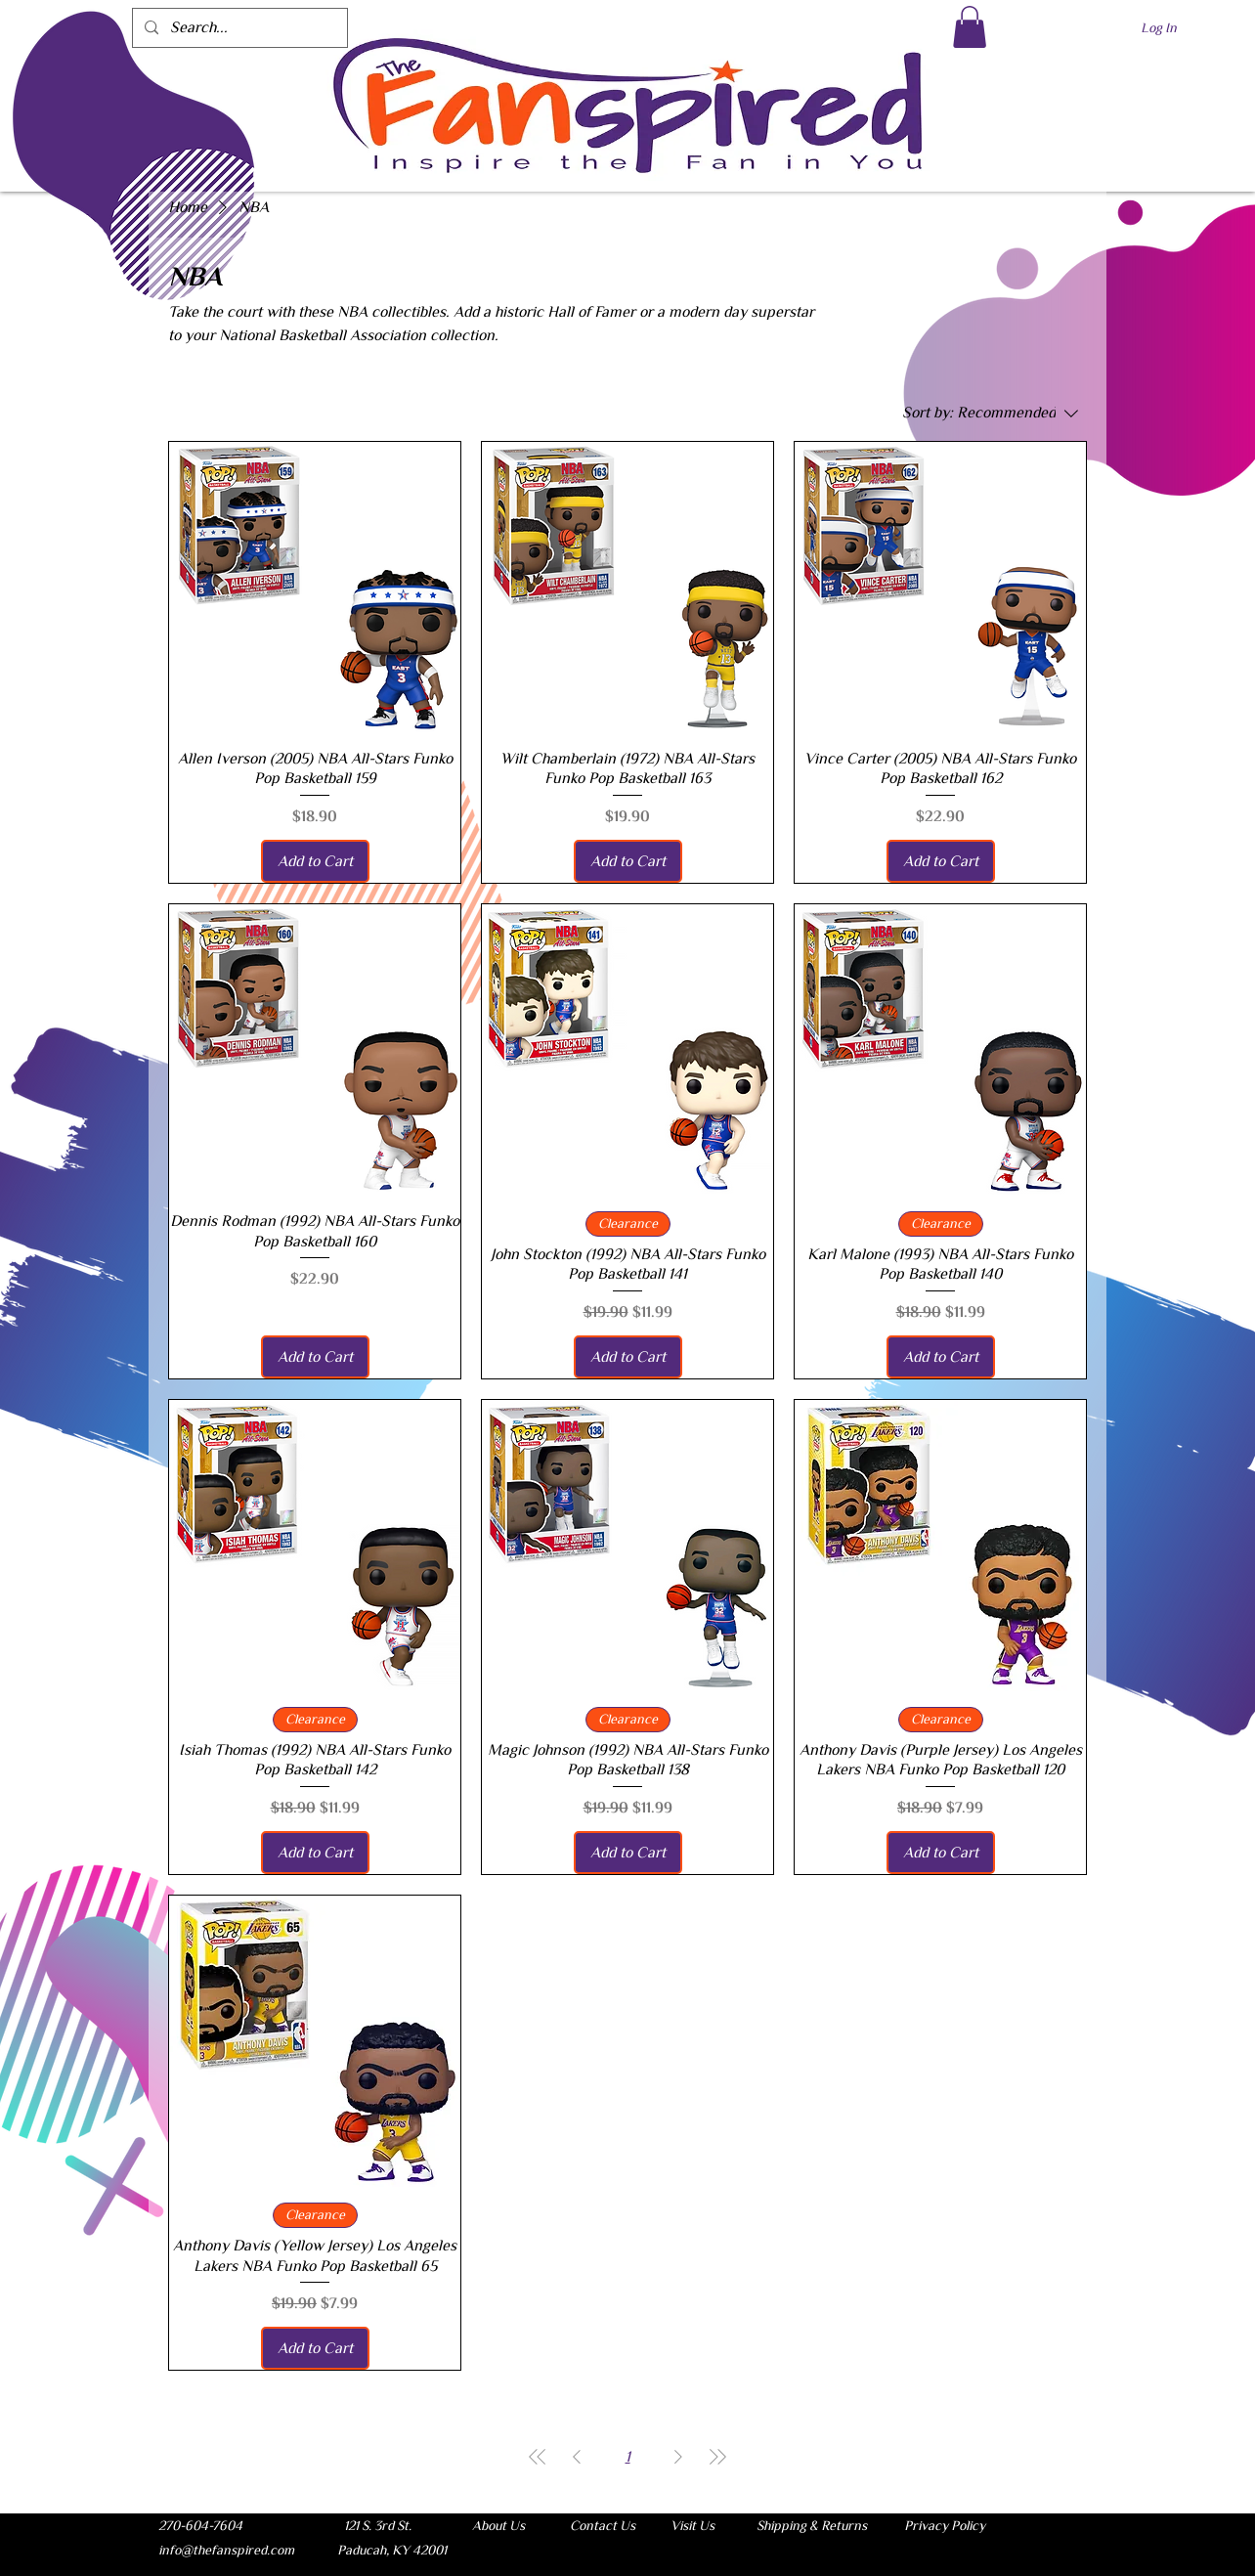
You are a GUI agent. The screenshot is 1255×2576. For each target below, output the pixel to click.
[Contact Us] (602, 2525)
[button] (969, 27)
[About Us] (498, 2525)
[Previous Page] (576, 2456)
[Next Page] (678, 2456)
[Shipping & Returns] (811, 2525)
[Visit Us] (692, 2525)
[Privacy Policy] (944, 2525)
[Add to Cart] (315, 861)
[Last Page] (717, 2456)
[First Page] (537, 2456)
